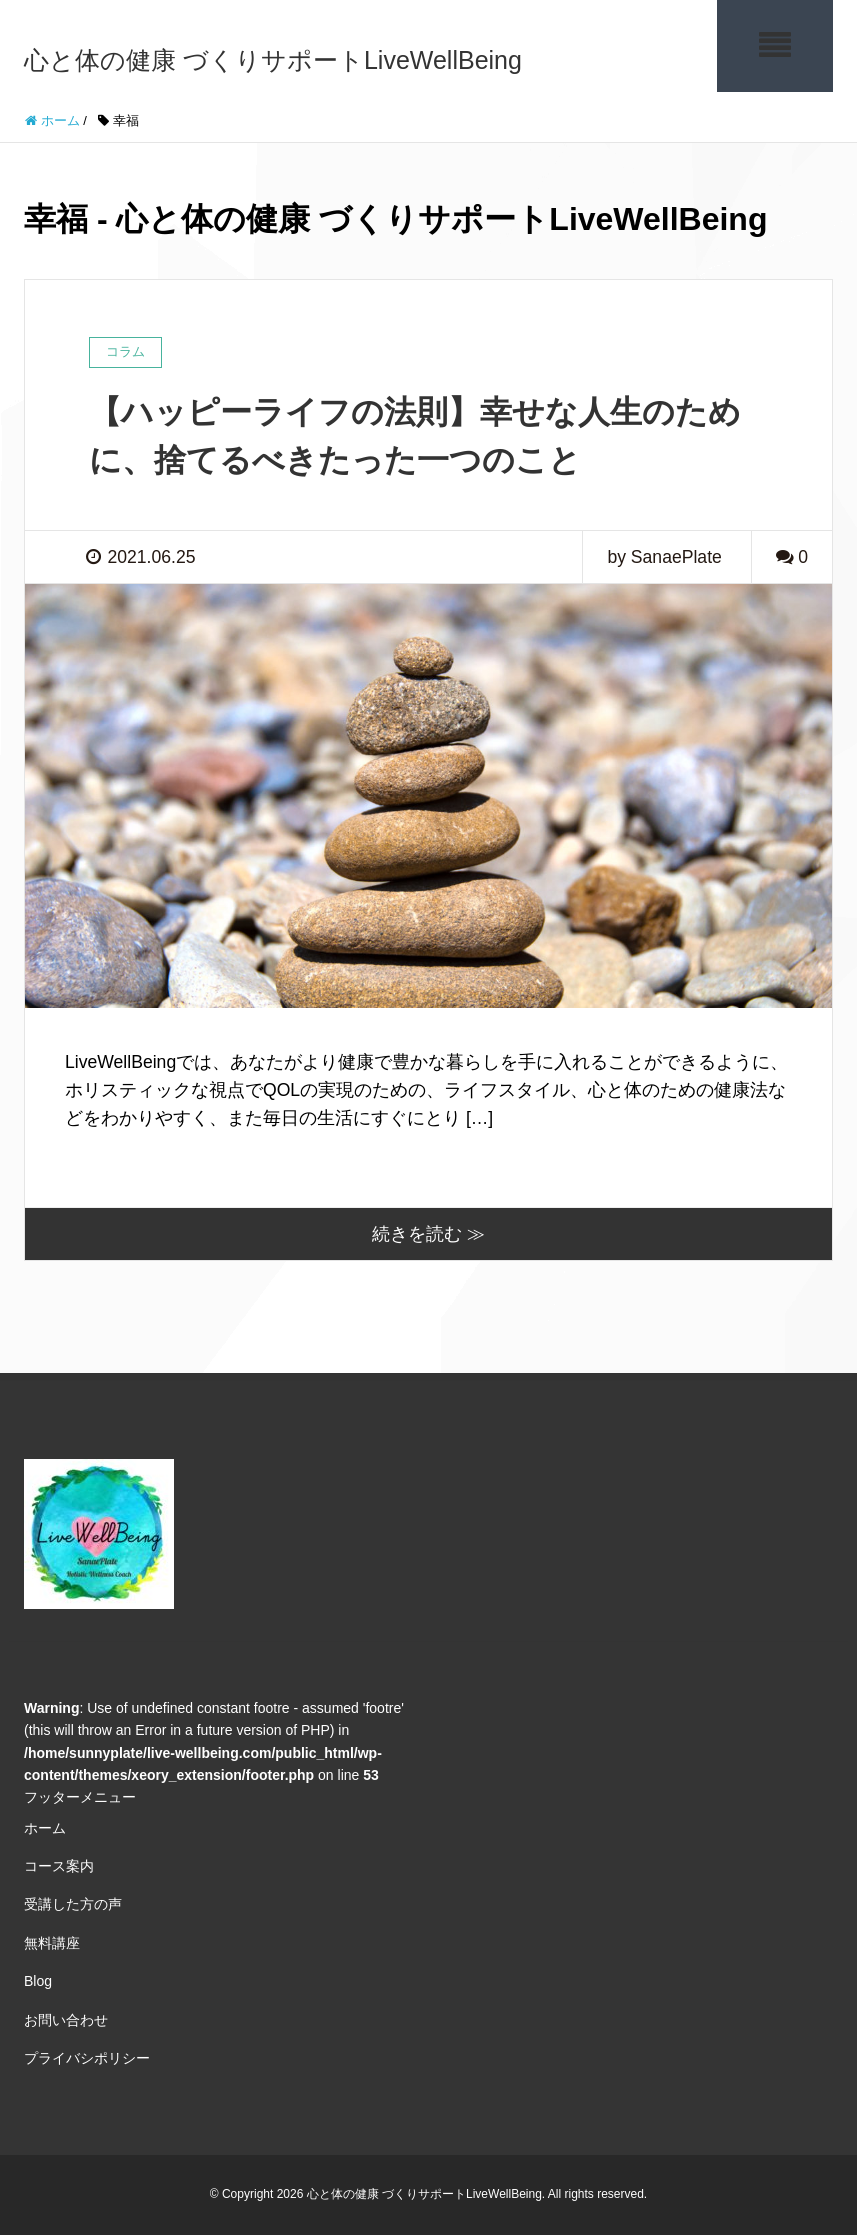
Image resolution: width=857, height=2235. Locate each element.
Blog (38, 1981)
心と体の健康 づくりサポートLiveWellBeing (273, 60)
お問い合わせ (66, 2020)
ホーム (45, 1828)
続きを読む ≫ (428, 1234)
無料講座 (52, 1943)
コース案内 (59, 1866)
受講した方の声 (73, 1904)
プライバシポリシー (87, 2058)
